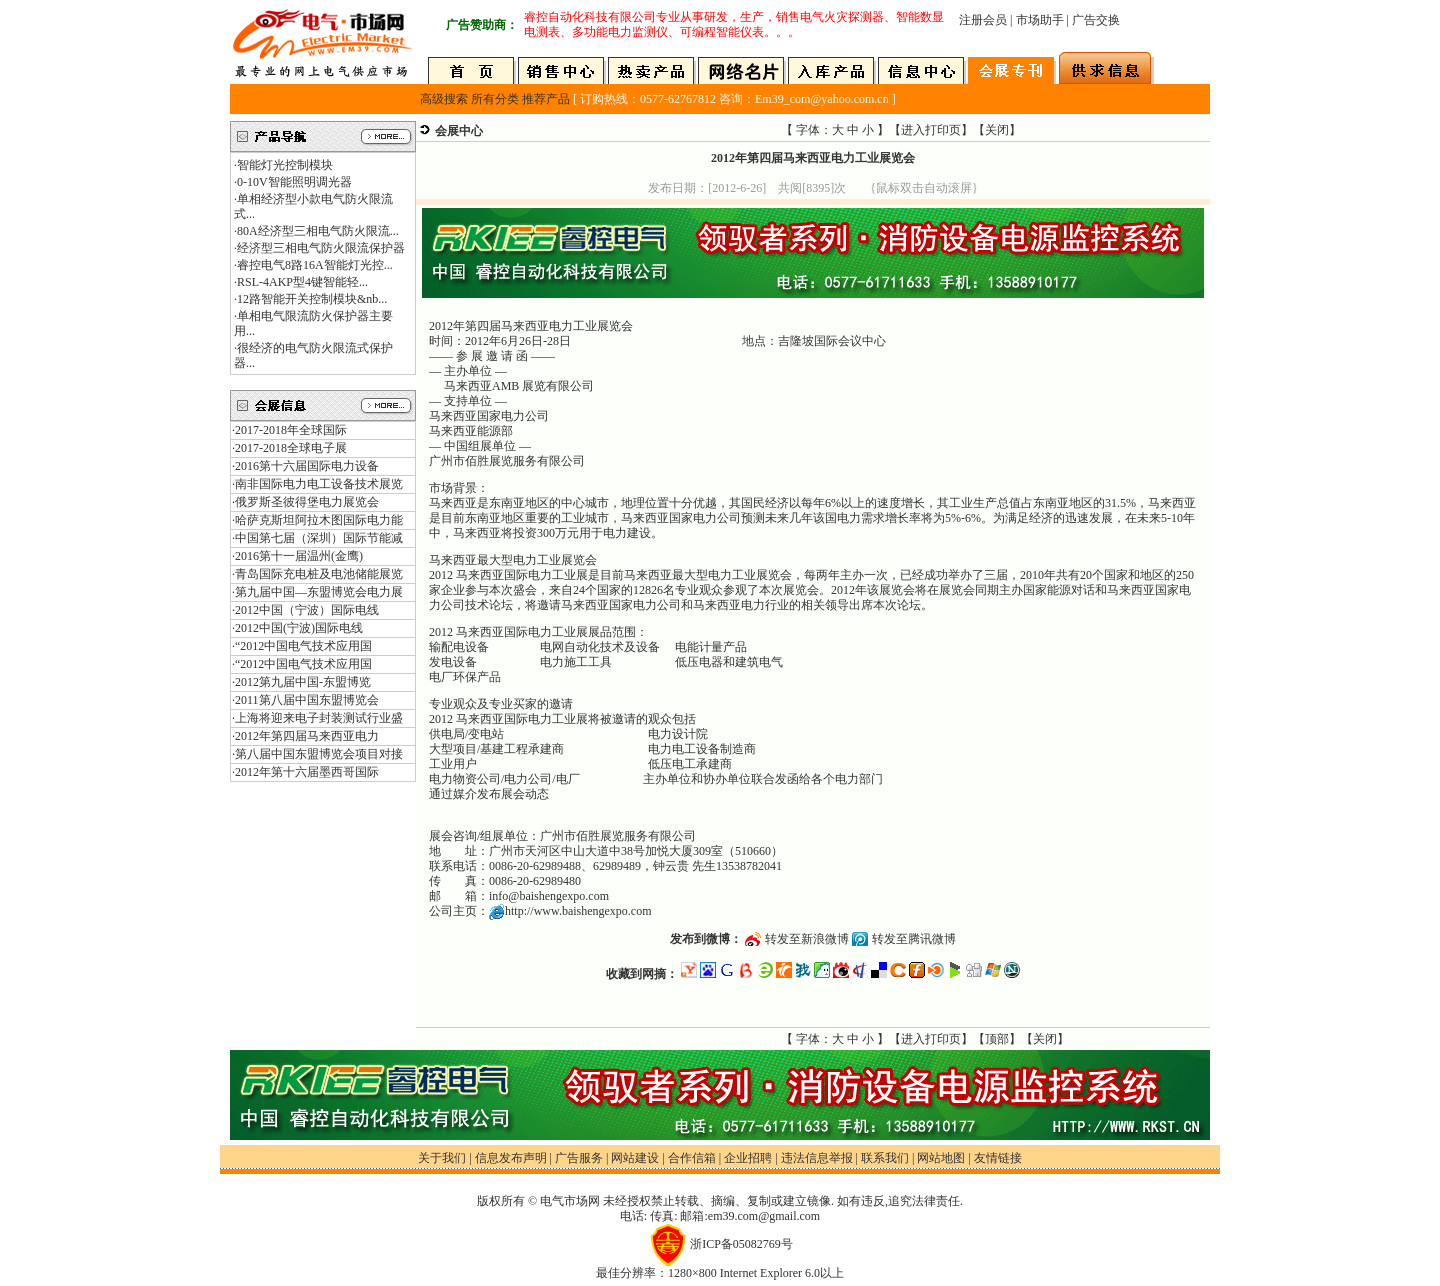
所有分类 (495, 99)
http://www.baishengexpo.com (578, 911)
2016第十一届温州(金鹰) (299, 556)
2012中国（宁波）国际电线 (307, 610)
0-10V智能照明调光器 (294, 182)
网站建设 (635, 1158)
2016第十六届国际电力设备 (307, 466)
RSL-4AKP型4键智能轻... (302, 282)
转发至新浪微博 (807, 939)
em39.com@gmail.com (764, 1216)
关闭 (997, 130)
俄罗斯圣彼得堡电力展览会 (307, 502)
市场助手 (1040, 20)
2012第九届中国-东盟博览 (303, 682)
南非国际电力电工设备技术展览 (319, 484)
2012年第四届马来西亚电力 (307, 736)
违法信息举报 (817, 1158)
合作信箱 (692, 1158)
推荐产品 (546, 99)
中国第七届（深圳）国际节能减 (319, 538)
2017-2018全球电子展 (291, 448)
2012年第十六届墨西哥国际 (307, 772)
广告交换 (1096, 20)
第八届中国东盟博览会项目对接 (319, 754)
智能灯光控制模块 (285, 165)
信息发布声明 (511, 1158)
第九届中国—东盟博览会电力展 (319, 592)
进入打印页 (931, 130)
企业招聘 (748, 1158)
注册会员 (983, 20)
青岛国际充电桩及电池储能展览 (319, 574)
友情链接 (998, 1158)
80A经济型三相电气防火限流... (318, 231)
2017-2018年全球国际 (291, 430)
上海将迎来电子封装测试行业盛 (319, 718)
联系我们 (885, 1158)
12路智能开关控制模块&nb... (312, 299)
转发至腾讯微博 (914, 939)
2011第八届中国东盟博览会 (307, 700)
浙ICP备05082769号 (741, 1244)
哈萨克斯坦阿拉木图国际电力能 (319, 520)
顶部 (997, 1039)
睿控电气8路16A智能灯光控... (315, 265)
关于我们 (442, 1158)
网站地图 (941, 1158)
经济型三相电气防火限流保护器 (321, 248)
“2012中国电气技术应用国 (303, 646)
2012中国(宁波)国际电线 (299, 628)
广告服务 (579, 1158)
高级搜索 (444, 99)
